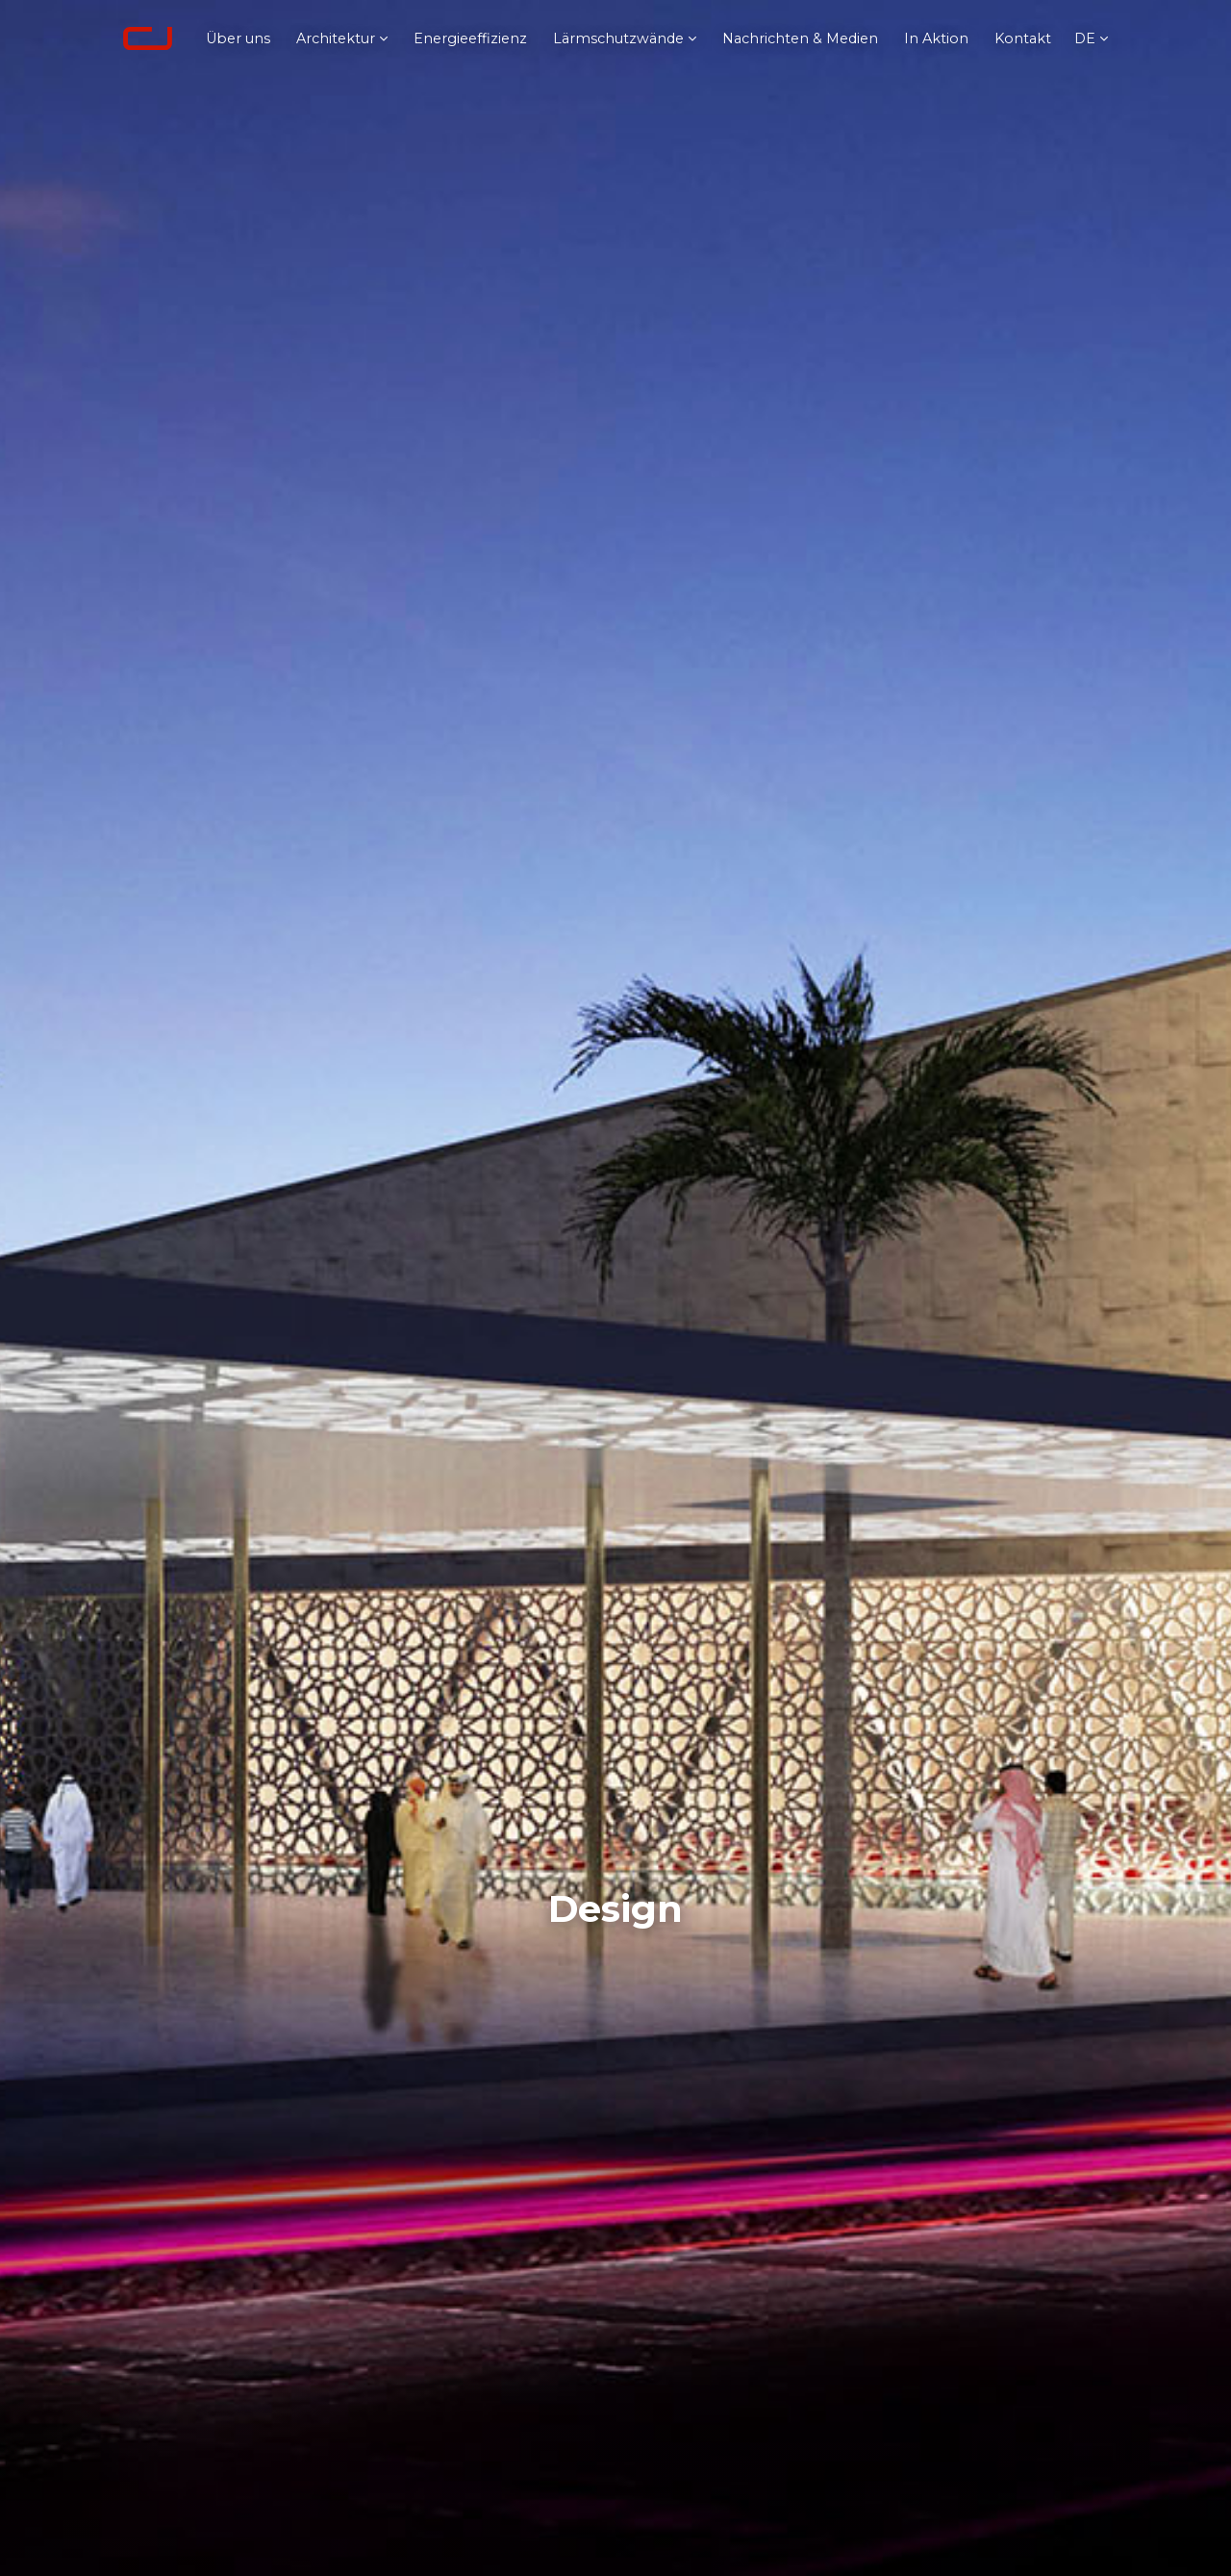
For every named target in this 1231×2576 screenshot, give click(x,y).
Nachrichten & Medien (800, 38)
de (1084, 38)
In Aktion (936, 38)
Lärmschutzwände (618, 38)
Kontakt (1022, 38)
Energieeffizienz (470, 38)
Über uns (238, 38)
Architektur (335, 38)
